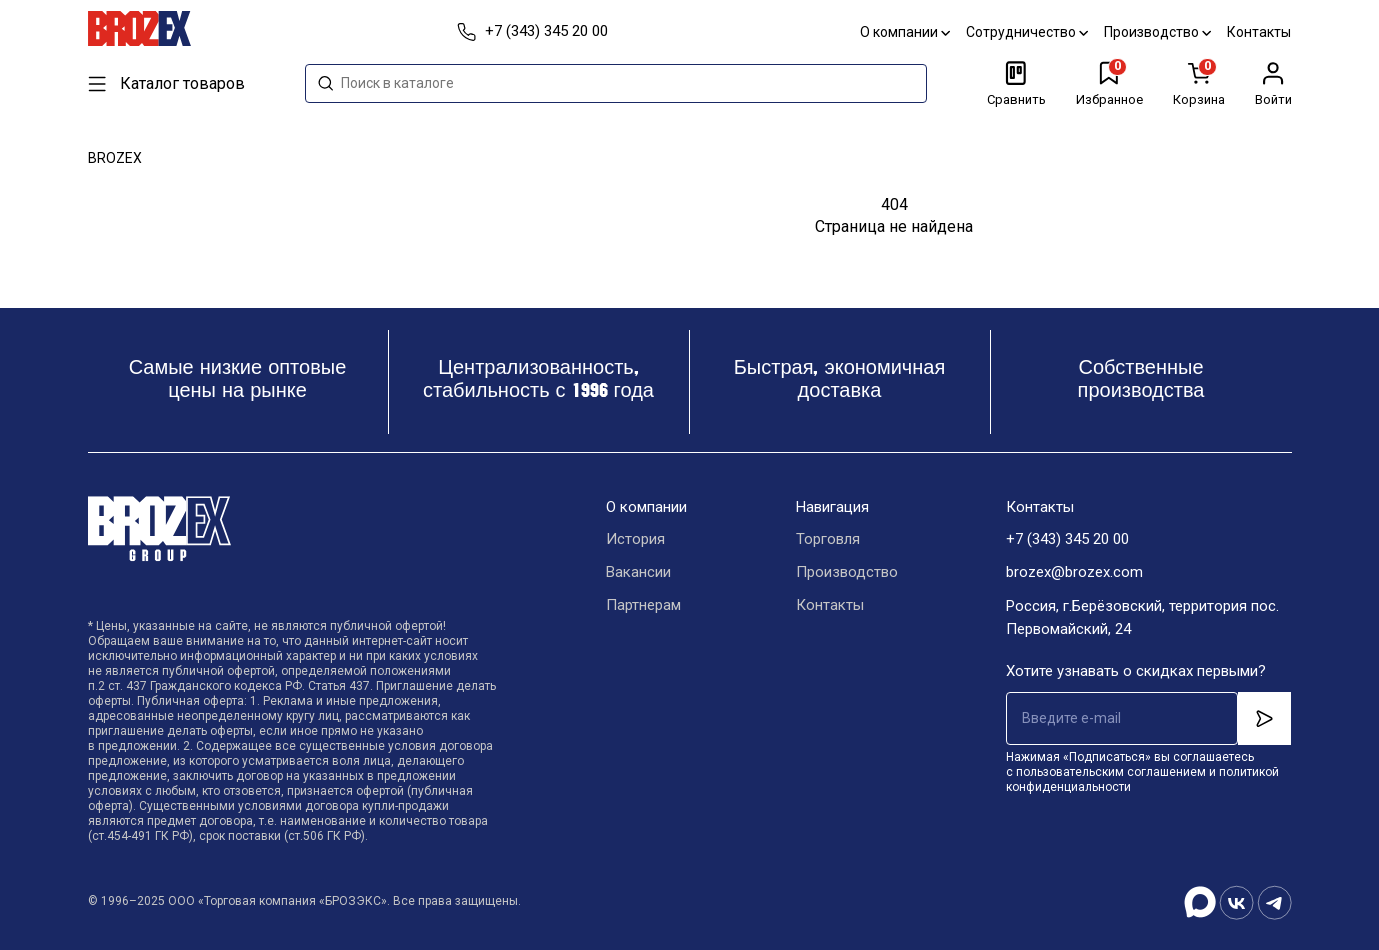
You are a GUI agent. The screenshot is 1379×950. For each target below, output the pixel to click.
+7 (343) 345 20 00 (1067, 540)
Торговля (828, 540)
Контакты (1260, 32)
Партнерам (643, 606)
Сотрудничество (1028, 32)
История (635, 540)
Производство (1158, 32)
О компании (906, 32)
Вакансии (638, 573)
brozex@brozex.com (1074, 573)
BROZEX (115, 158)
